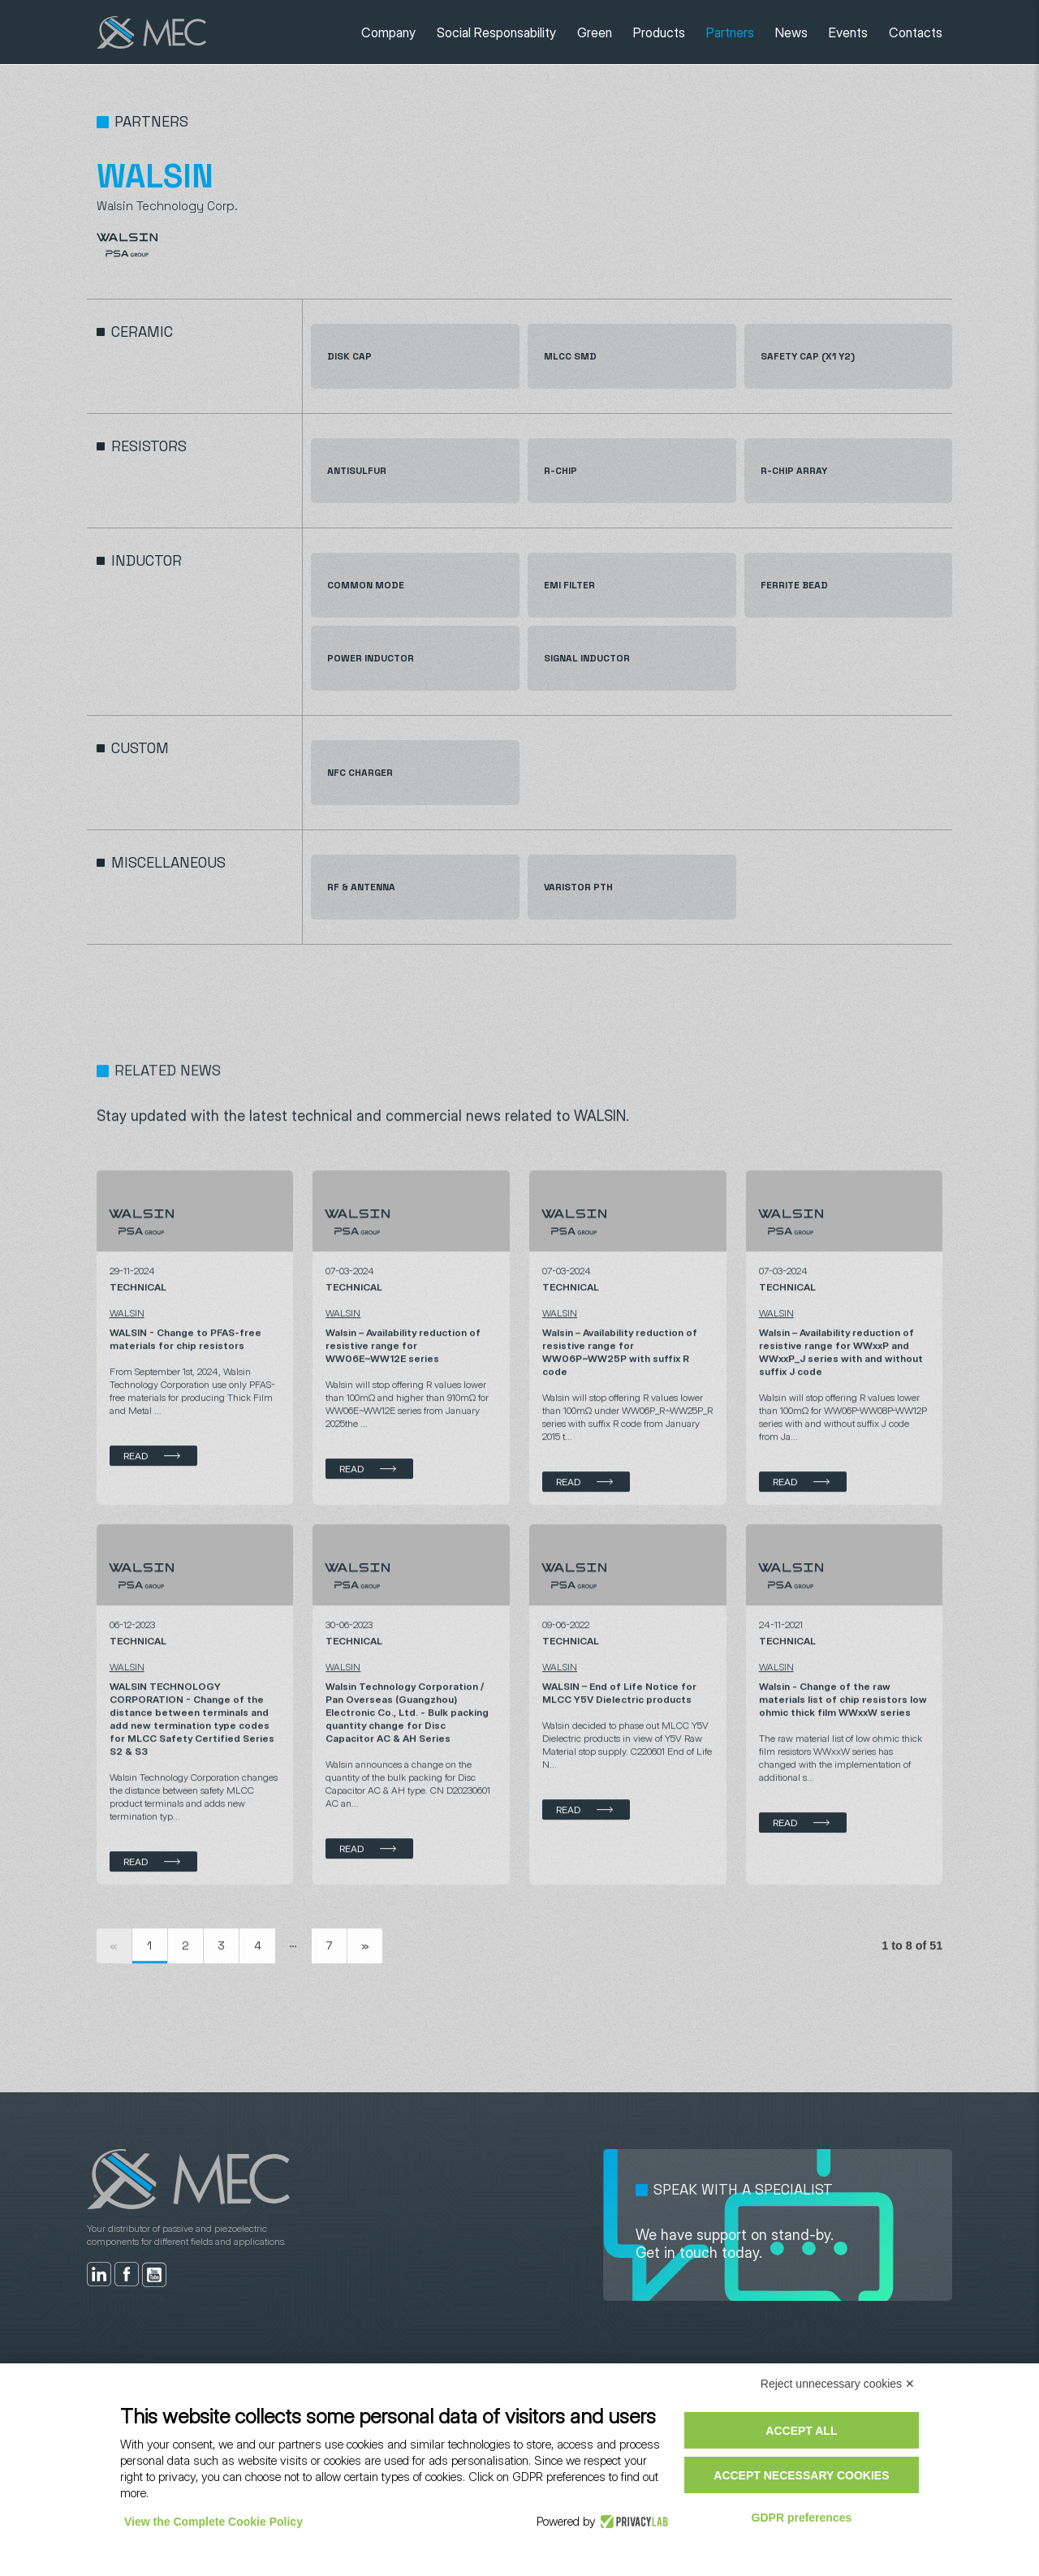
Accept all (801, 2430)
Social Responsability (496, 32)
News (791, 32)
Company (388, 32)
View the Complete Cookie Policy (213, 2521)
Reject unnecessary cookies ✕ (838, 2383)
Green (594, 32)
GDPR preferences (802, 2517)
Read (135, 1529)
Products (659, 32)
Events (848, 32)
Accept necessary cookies (801, 2475)
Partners (730, 32)
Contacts (915, 32)
